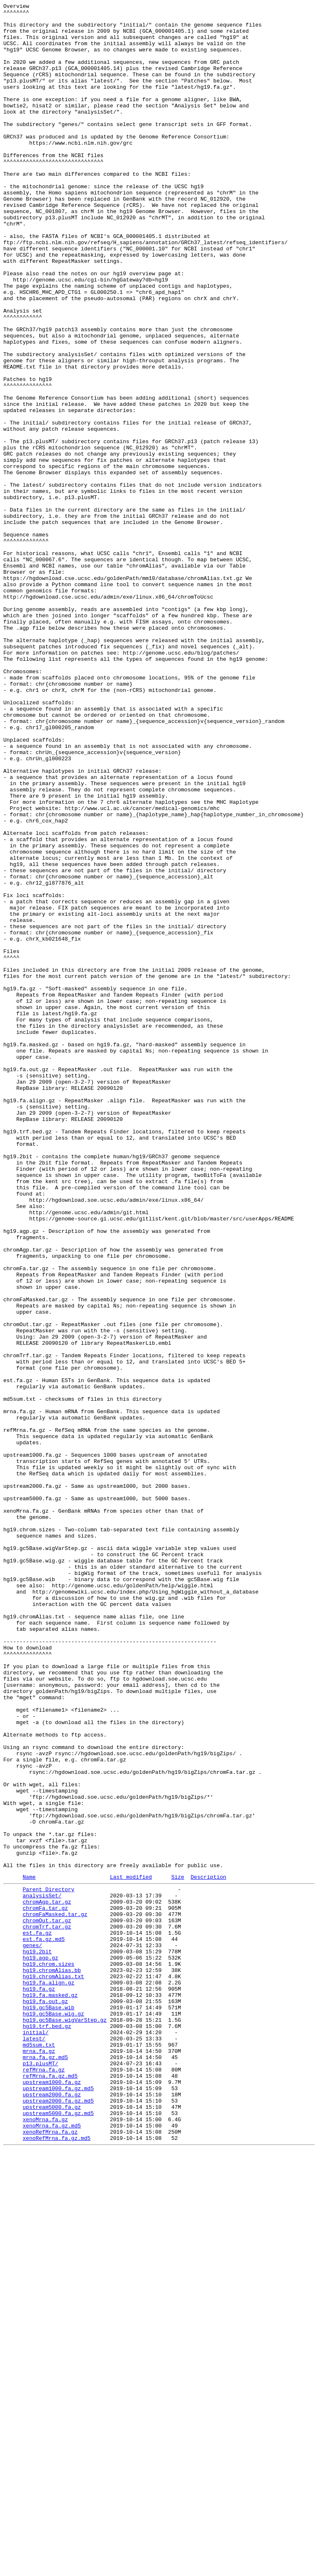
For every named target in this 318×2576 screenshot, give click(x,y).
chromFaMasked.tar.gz (55, 2294)
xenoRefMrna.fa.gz (50, 2555)
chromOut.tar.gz (47, 2302)
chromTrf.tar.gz (47, 2309)
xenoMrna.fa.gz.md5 (52, 2548)
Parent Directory (49, 2264)
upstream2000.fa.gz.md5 (58, 2518)
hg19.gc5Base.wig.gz (53, 2414)
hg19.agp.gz (40, 2346)
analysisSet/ (42, 2272)
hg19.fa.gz (39, 2384)
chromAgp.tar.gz (47, 2279)
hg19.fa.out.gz (45, 2399)
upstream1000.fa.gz (52, 2496)
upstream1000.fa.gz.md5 (58, 2503)
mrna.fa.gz (39, 2458)
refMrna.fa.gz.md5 (50, 2488)
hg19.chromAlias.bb (52, 2361)
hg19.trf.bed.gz (47, 2429)
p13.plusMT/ (40, 2473)
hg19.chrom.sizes (49, 2354)
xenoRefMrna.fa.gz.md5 (57, 2563)
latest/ (34, 2443)
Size (177, 2251)
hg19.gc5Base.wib (49, 2406)
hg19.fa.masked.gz (50, 2391)
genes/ (32, 2332)
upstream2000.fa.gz (52, 2511)
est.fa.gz (37, 2317)
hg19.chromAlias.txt (53, 2369)
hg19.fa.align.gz (49, 2376)
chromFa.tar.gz (45, 2287)
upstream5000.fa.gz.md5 (58, 2533)
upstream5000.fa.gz (52, 2526)
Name (29, 2251)
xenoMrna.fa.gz (45, 2540)
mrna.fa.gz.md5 (45, 2466)
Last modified (131, 2251)
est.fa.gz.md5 (44, 2324)
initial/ (35, 2436)
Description (208, 2251)
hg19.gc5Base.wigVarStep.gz (65, 2421)
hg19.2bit (37, 2339)
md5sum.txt (39, 2451)
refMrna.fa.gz (44, 2481)
